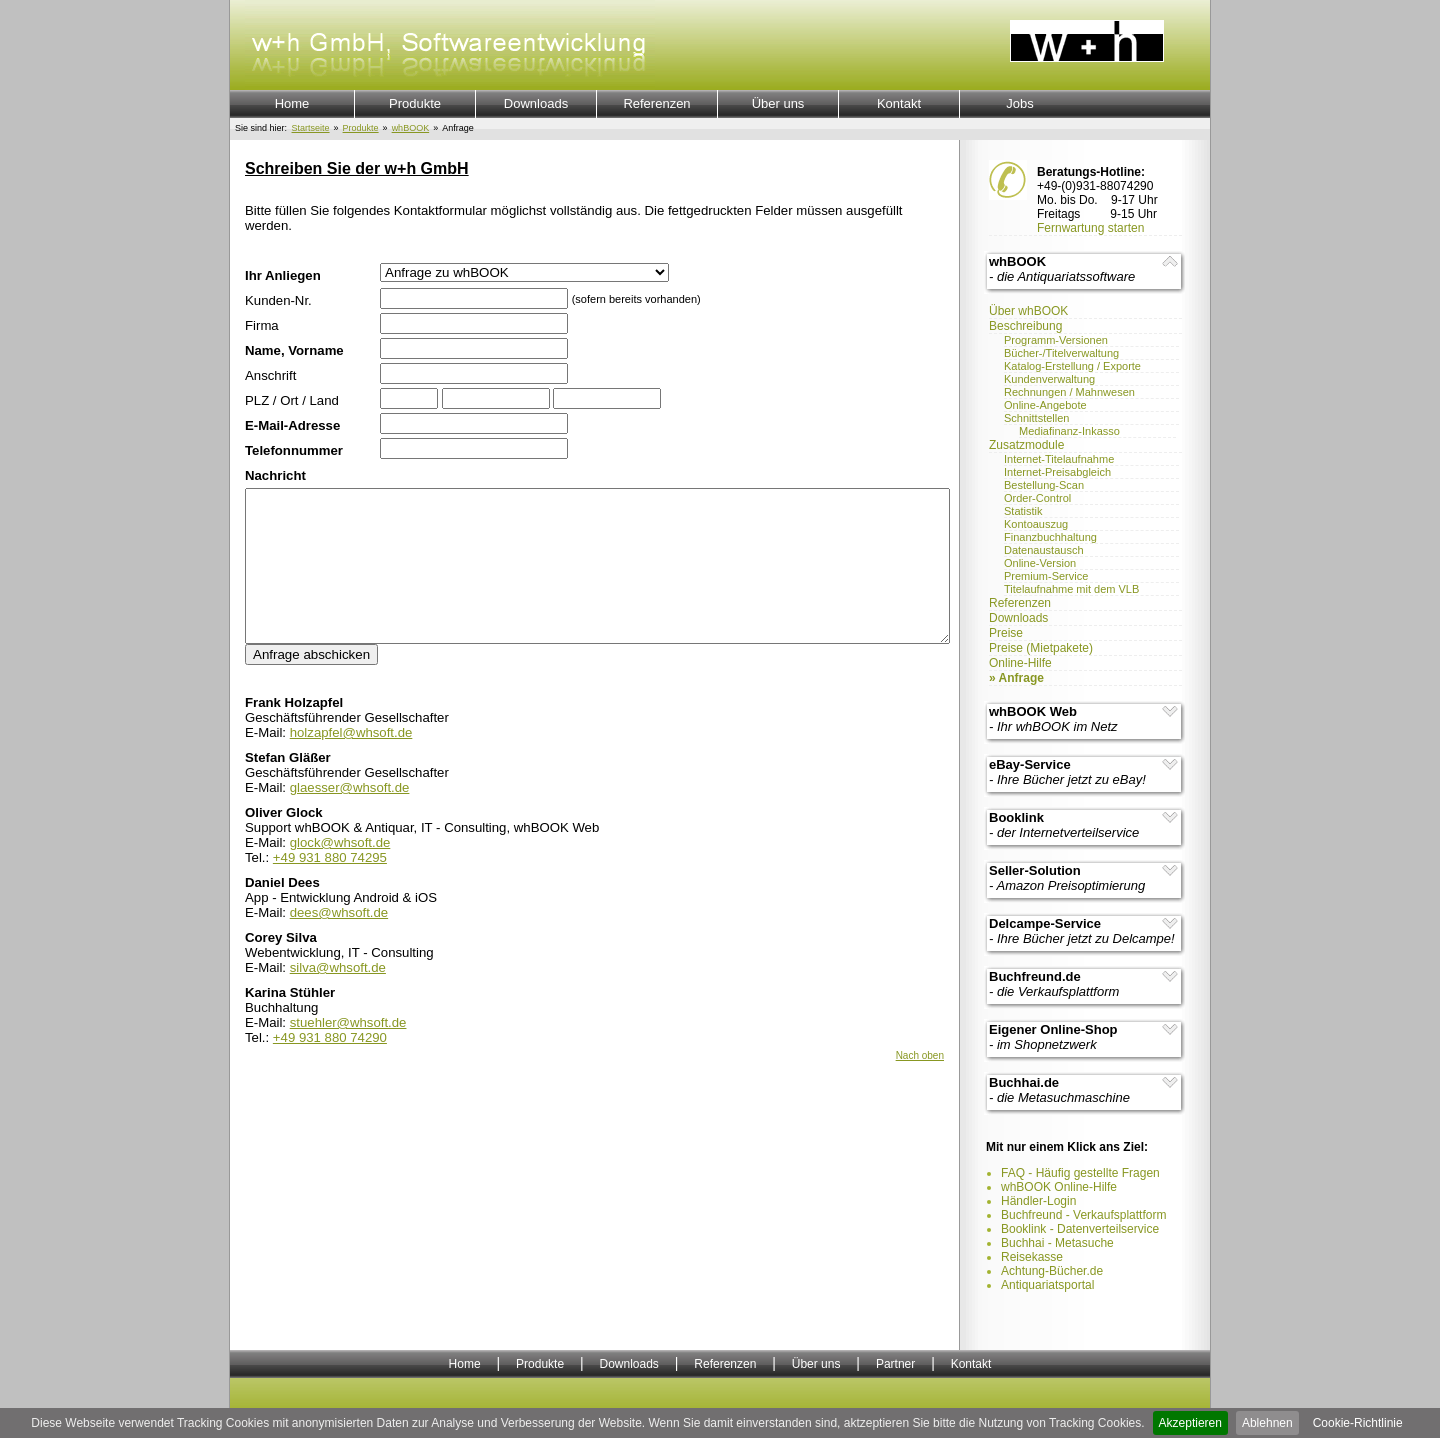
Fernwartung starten (1090, 228)
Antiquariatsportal (1047, 1285)
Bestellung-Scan (1044, 485)
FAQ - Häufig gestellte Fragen (1080, 1173)
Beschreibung (1025, 326)
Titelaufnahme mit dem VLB (1071, 589)
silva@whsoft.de (338, 997)
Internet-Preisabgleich (1057, 472)
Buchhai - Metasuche (1057, 1243)
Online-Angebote (1045, 405)
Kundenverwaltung (1049, 379)
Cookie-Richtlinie (1358, 1423)
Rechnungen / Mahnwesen (1069, 392)
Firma (262, 325)
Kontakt (899, 103)
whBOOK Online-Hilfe (1059, 1187)
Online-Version (1040, 563)
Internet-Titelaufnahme (1059, 459)
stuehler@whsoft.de (348, 1052)
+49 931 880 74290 (330, 1067)
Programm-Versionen (1056, 340)
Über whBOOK (1028, 311)
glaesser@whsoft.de (350, 817)
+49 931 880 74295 (330, 887)
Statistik (1023, 511)
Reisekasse (1032, 1257)
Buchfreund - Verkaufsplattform (1083, 1215)
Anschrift (270, 375)
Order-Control (1037, 498)
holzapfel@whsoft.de (351, 762)
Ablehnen (1267, 1423)
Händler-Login (1038, 1201)
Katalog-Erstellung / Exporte (1072, 366)
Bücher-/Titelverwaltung (1061, 353)
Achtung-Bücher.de (1052, 1271)
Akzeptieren (1190, 1423)
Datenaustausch (1044, 550)
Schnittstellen (1036, 418)
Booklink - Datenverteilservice (1080, 1229)
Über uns (778, 103)
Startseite (311, 128)
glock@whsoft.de (340, 872)
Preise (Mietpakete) (1041, 648)
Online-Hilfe (1020, 663)
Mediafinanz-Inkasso (1069, 431)
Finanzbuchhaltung (1050, 537)
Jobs (1019, 103)
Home (292, 103)
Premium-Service (1046, 576)
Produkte (415, 103)
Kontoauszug (1036, 524)
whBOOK (411, 128)
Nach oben (920, 1085)
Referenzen (656, 103)
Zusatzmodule (1026, 445)
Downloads (536, 103)
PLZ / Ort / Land (292, 400)
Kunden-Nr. (278, 300)
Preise (1006, 633)
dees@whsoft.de (339, 942)
